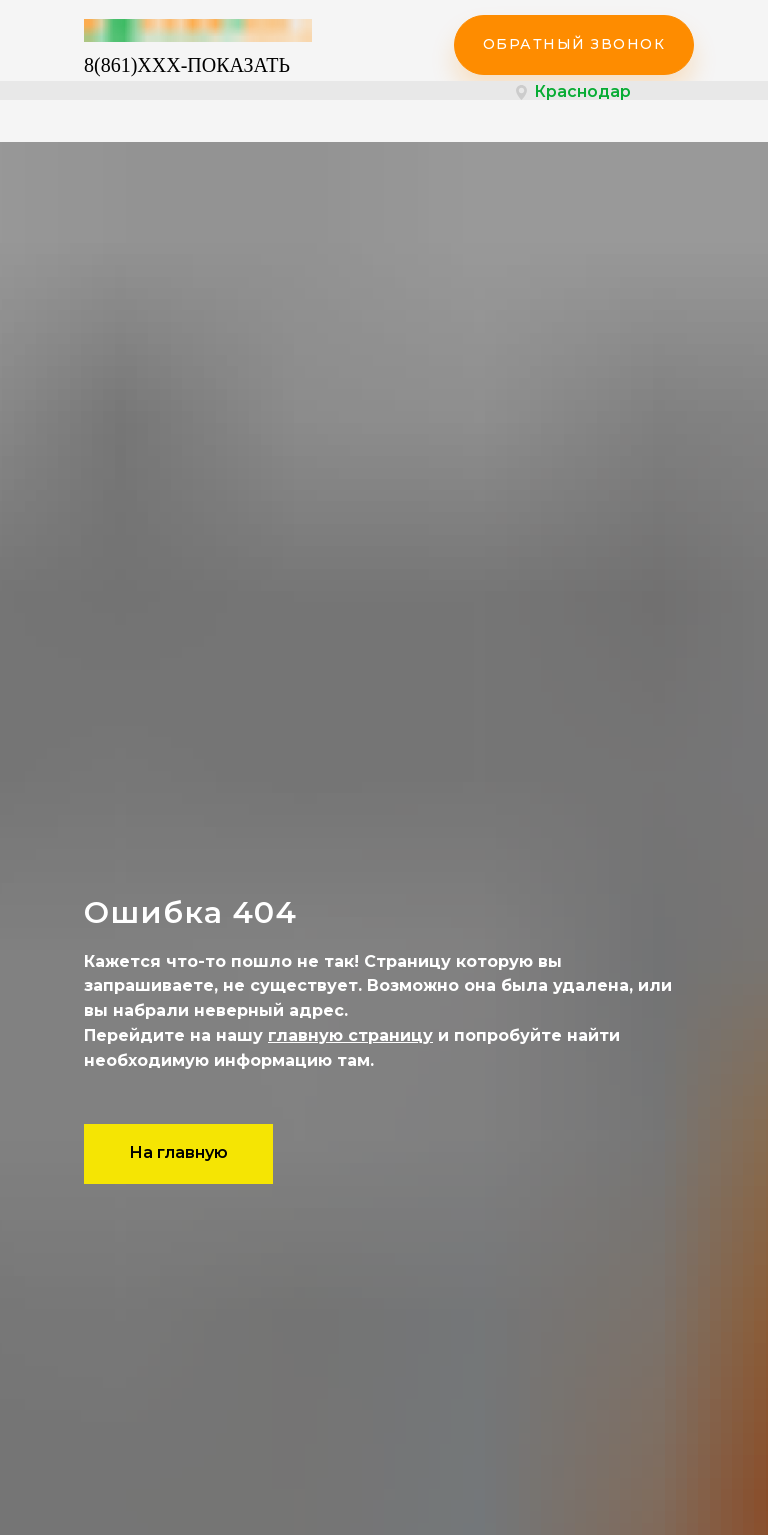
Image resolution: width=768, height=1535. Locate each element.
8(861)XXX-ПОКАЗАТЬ (187, 65)
